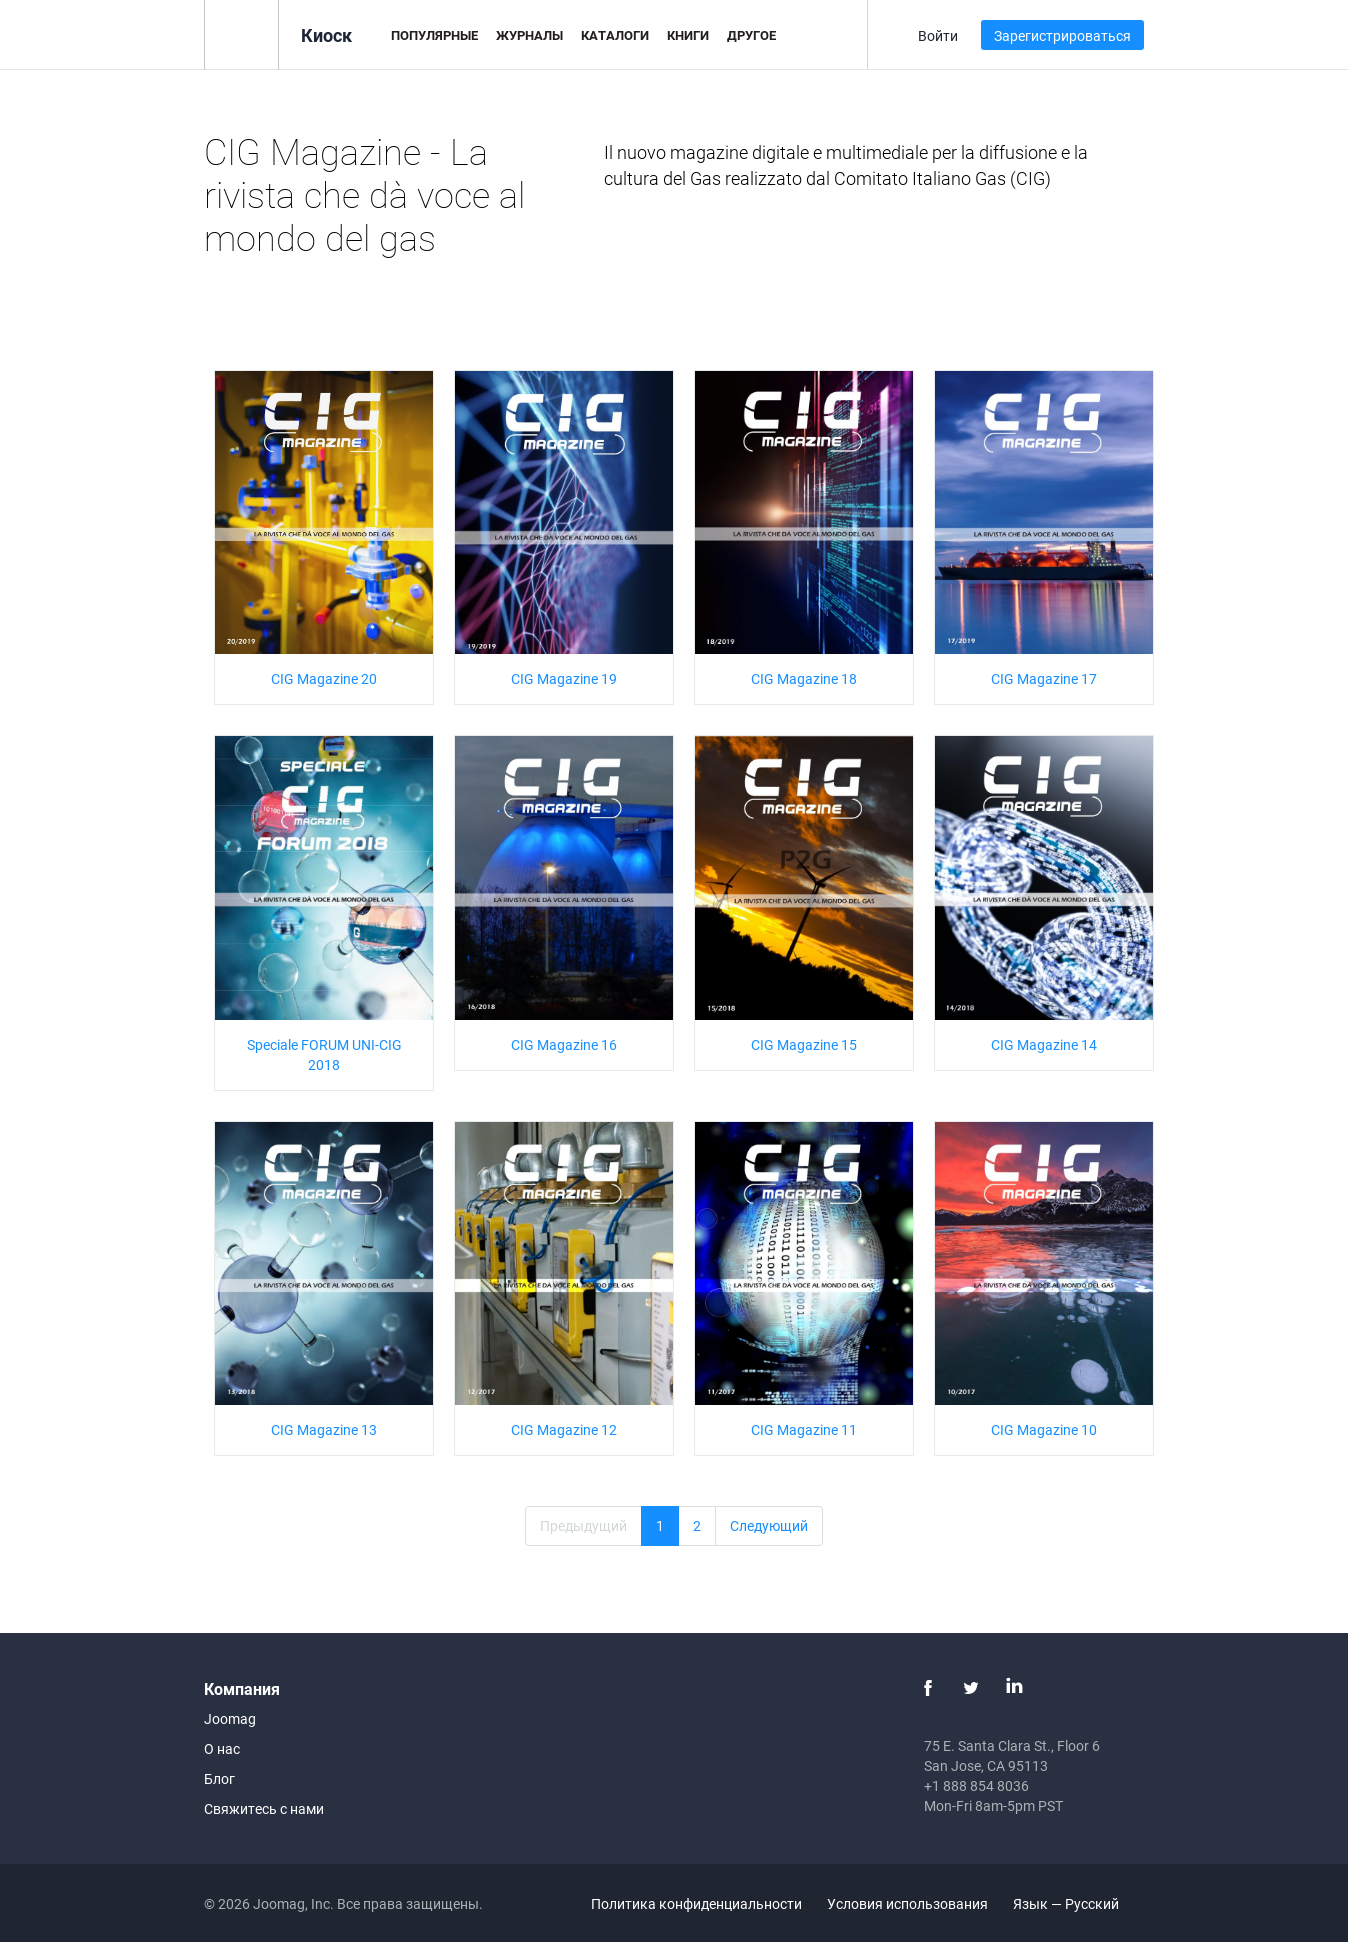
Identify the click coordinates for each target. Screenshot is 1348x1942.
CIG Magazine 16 (564, 1044)
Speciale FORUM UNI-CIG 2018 (324, 1054)
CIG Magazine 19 (564, 678)
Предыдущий (583, 1525)
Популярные (434, 35)
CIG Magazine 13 (324, 1429)
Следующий (769, 1525)
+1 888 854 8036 (976, 1785)
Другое (751, 35)
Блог (219, 1778)
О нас (222, 1748)
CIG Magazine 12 (564, 1429)
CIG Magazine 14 (1044, 1044)
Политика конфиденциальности (696, 1903)
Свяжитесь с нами (264, 1808)
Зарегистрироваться (1062, 35)
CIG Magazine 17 (1044, 678)
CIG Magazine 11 (804, 1429)
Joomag (230, 1718)
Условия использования (907, 1903)
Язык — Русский (1077, 1903)
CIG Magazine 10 (1044, 1429)
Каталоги (615, 35)
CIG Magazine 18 (804, 678)
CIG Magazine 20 (324, 678)
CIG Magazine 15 (804, 1044)
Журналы (529, 35)
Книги (688, 35)
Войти (938, 35)
